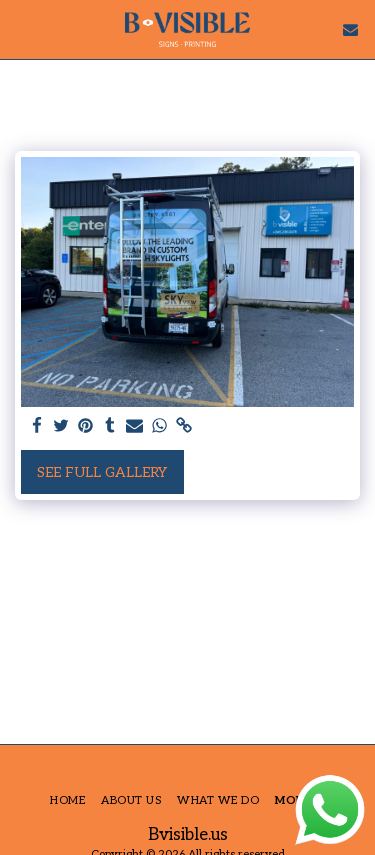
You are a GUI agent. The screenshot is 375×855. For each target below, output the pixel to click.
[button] (22, 29)
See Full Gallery (102, 472)
